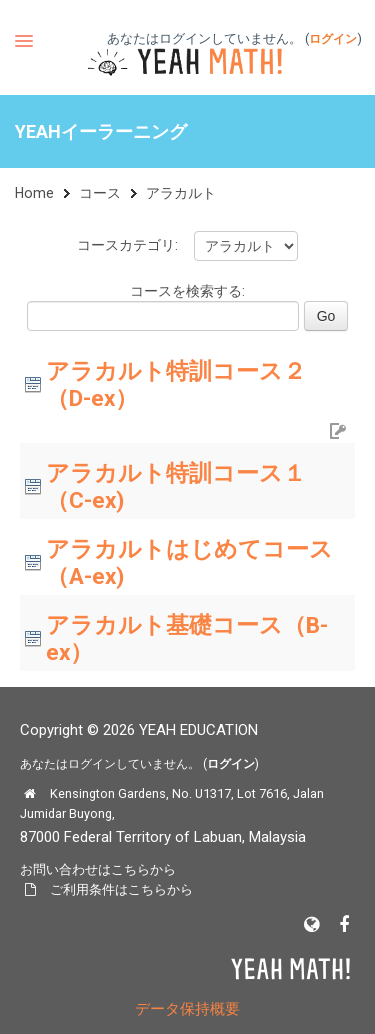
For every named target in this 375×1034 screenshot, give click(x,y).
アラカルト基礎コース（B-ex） (187, 638)
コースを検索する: (187, 291)
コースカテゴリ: (127, 245)
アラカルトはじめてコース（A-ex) (189, 562)
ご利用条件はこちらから (121, 889)
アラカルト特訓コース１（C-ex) (176, 486)
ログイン (333, 39)
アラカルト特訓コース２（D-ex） (176, 384)
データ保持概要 (187, 1009)
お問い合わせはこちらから (98, 869)
